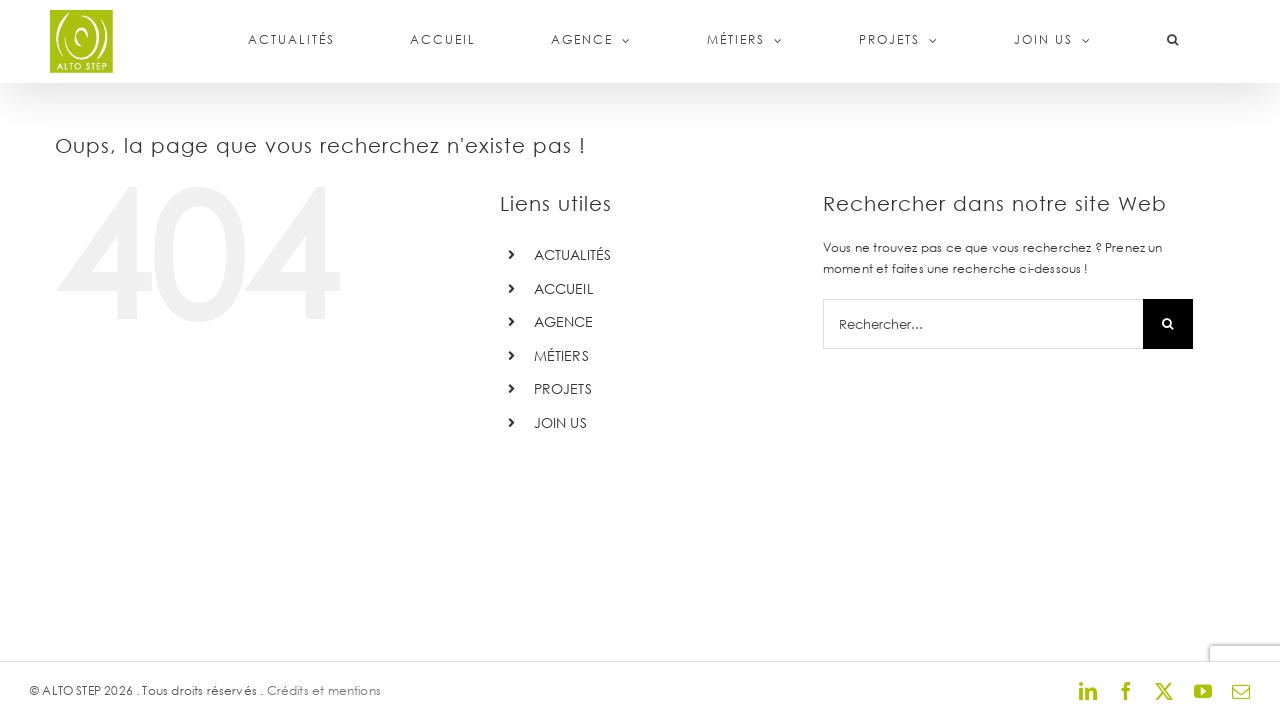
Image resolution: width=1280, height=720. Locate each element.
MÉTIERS (561, 355)
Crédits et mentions (324, 690)
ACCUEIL (563, 288)
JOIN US (560, 422)
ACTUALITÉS (573, 254)
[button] (1198, 40)
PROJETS (563, 388)
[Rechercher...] (983, 324)
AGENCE (564, 321)
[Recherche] (1168, 324)
